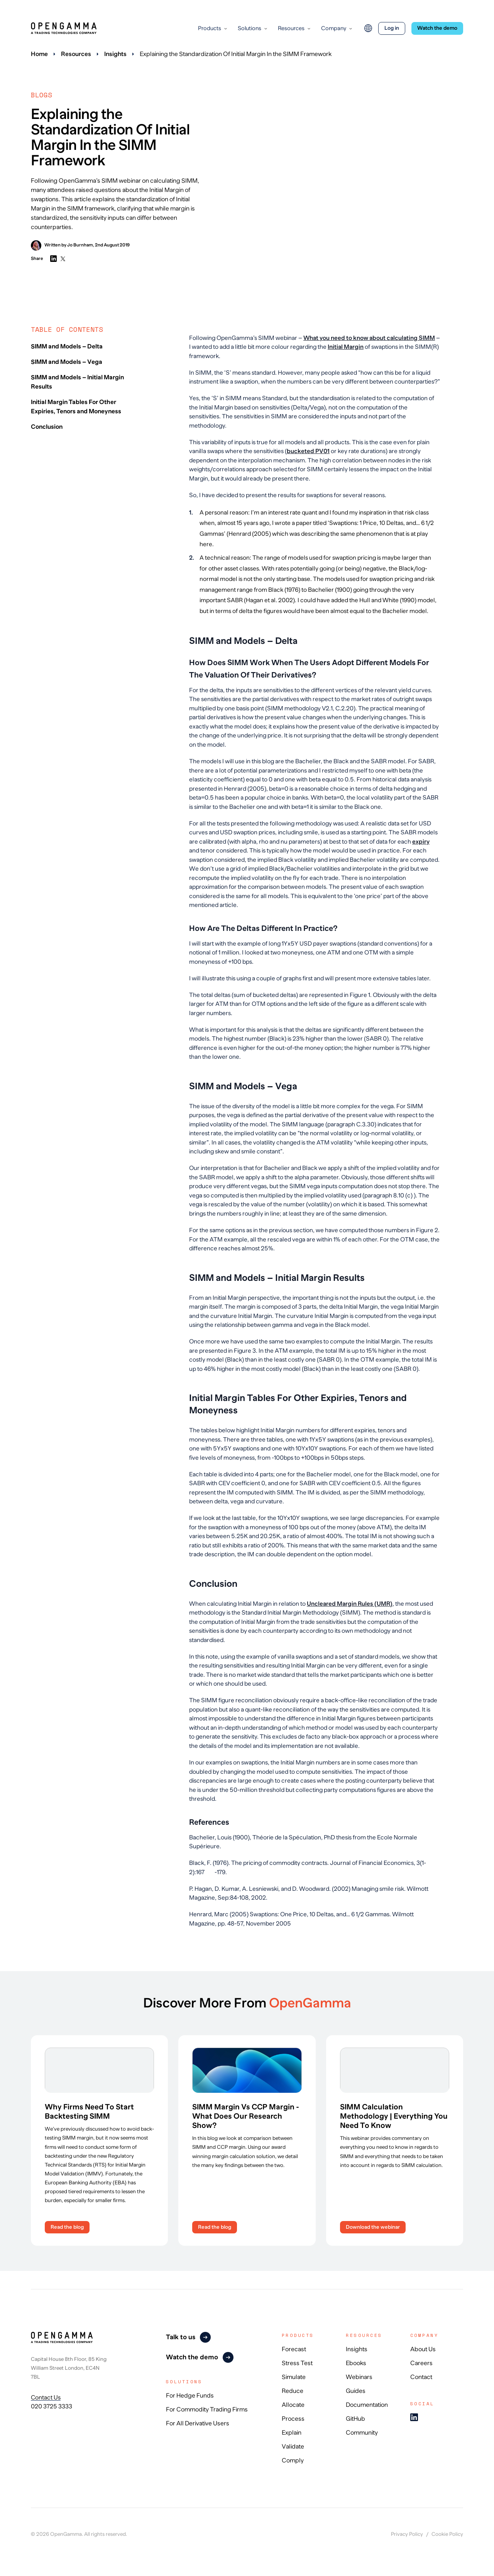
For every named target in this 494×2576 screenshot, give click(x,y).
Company (333, 28)
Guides (355, 2391)
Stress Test (297, 2363)
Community (362, 2432)
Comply (293, 2460)
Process (293, 2418)
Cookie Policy (447, 2534)
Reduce (292, 2391)
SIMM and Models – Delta (67, 346)
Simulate (294, 2377)
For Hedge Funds (190, 2395)
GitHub (355, 2418)
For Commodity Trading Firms (207, 2409)
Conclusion (47, 426)
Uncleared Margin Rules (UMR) (349, 1603)
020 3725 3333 (51, 2406)
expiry (421, 841)
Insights (115, 54)
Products (209, 28)
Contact (421, 2377)
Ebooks (356, 2363)
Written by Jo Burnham (62, 245)
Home (39, 54)
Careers (421, 2363)
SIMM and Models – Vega (66, 361)
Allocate (293, 2404)
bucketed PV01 (308, 451)
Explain (291, 2432)
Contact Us (46, 2397)
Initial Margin (346, 346)
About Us (423, 2349)
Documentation (367, 2404)
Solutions (249, 28)
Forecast (294, 2349)
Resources (291, 28)
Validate (293, 2446)
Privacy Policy (407, 2534)
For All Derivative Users (197, 2423)
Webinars (359, 2377)
